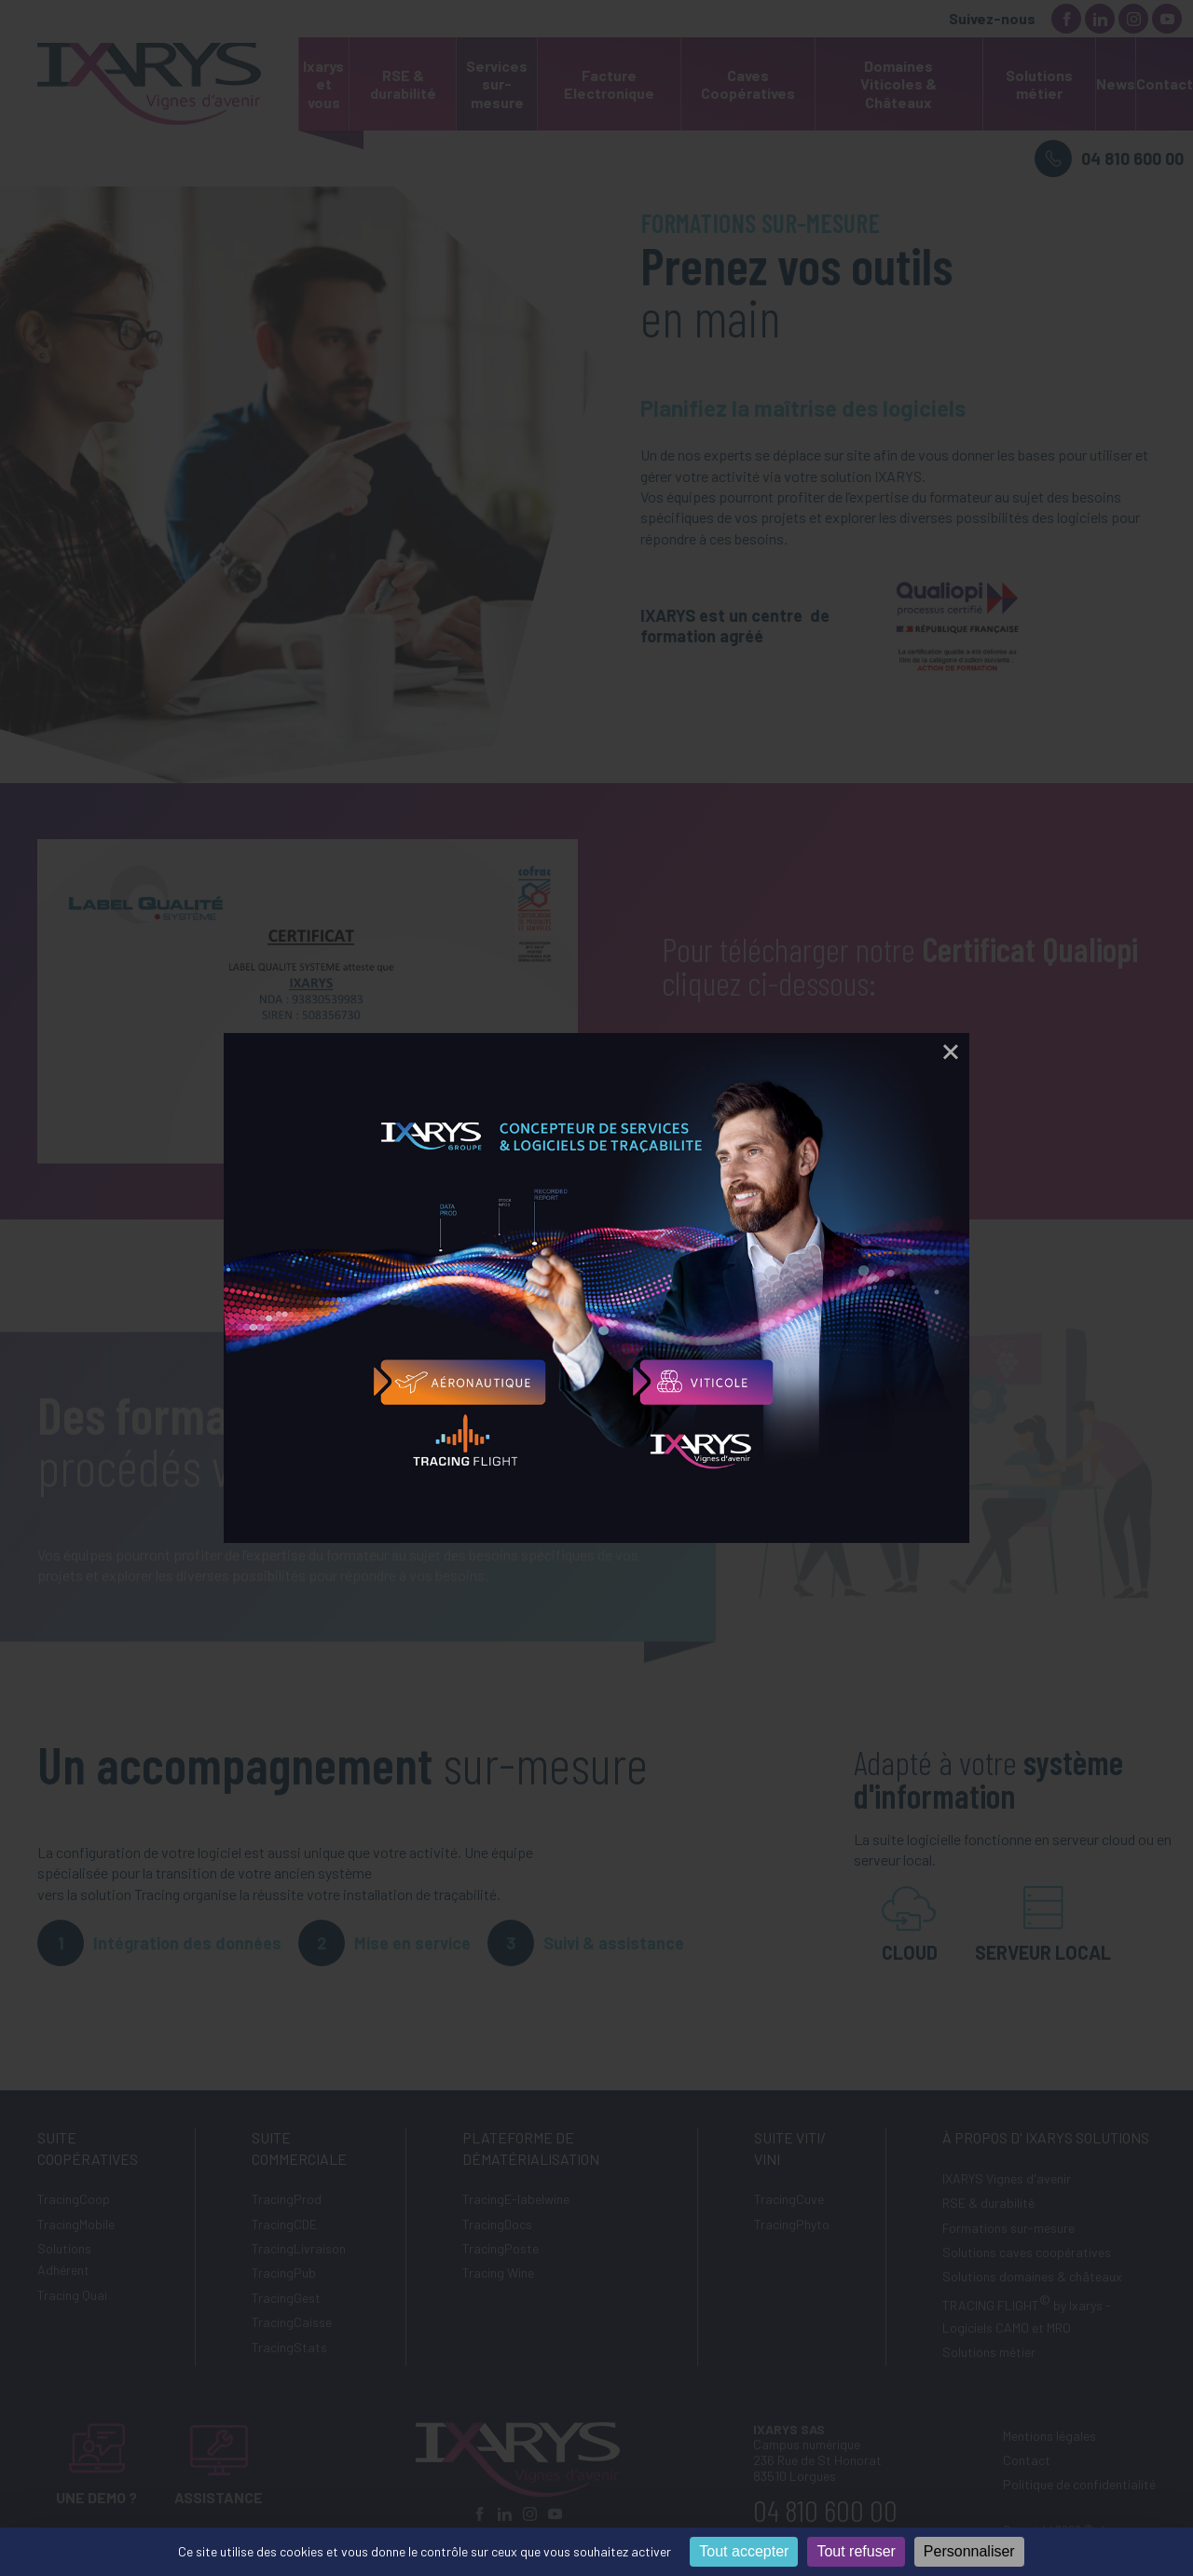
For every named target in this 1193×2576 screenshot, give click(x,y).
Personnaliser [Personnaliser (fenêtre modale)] (969, 2551)
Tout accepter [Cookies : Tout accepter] (743, 2551)
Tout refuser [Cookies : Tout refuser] (855, 2551)
